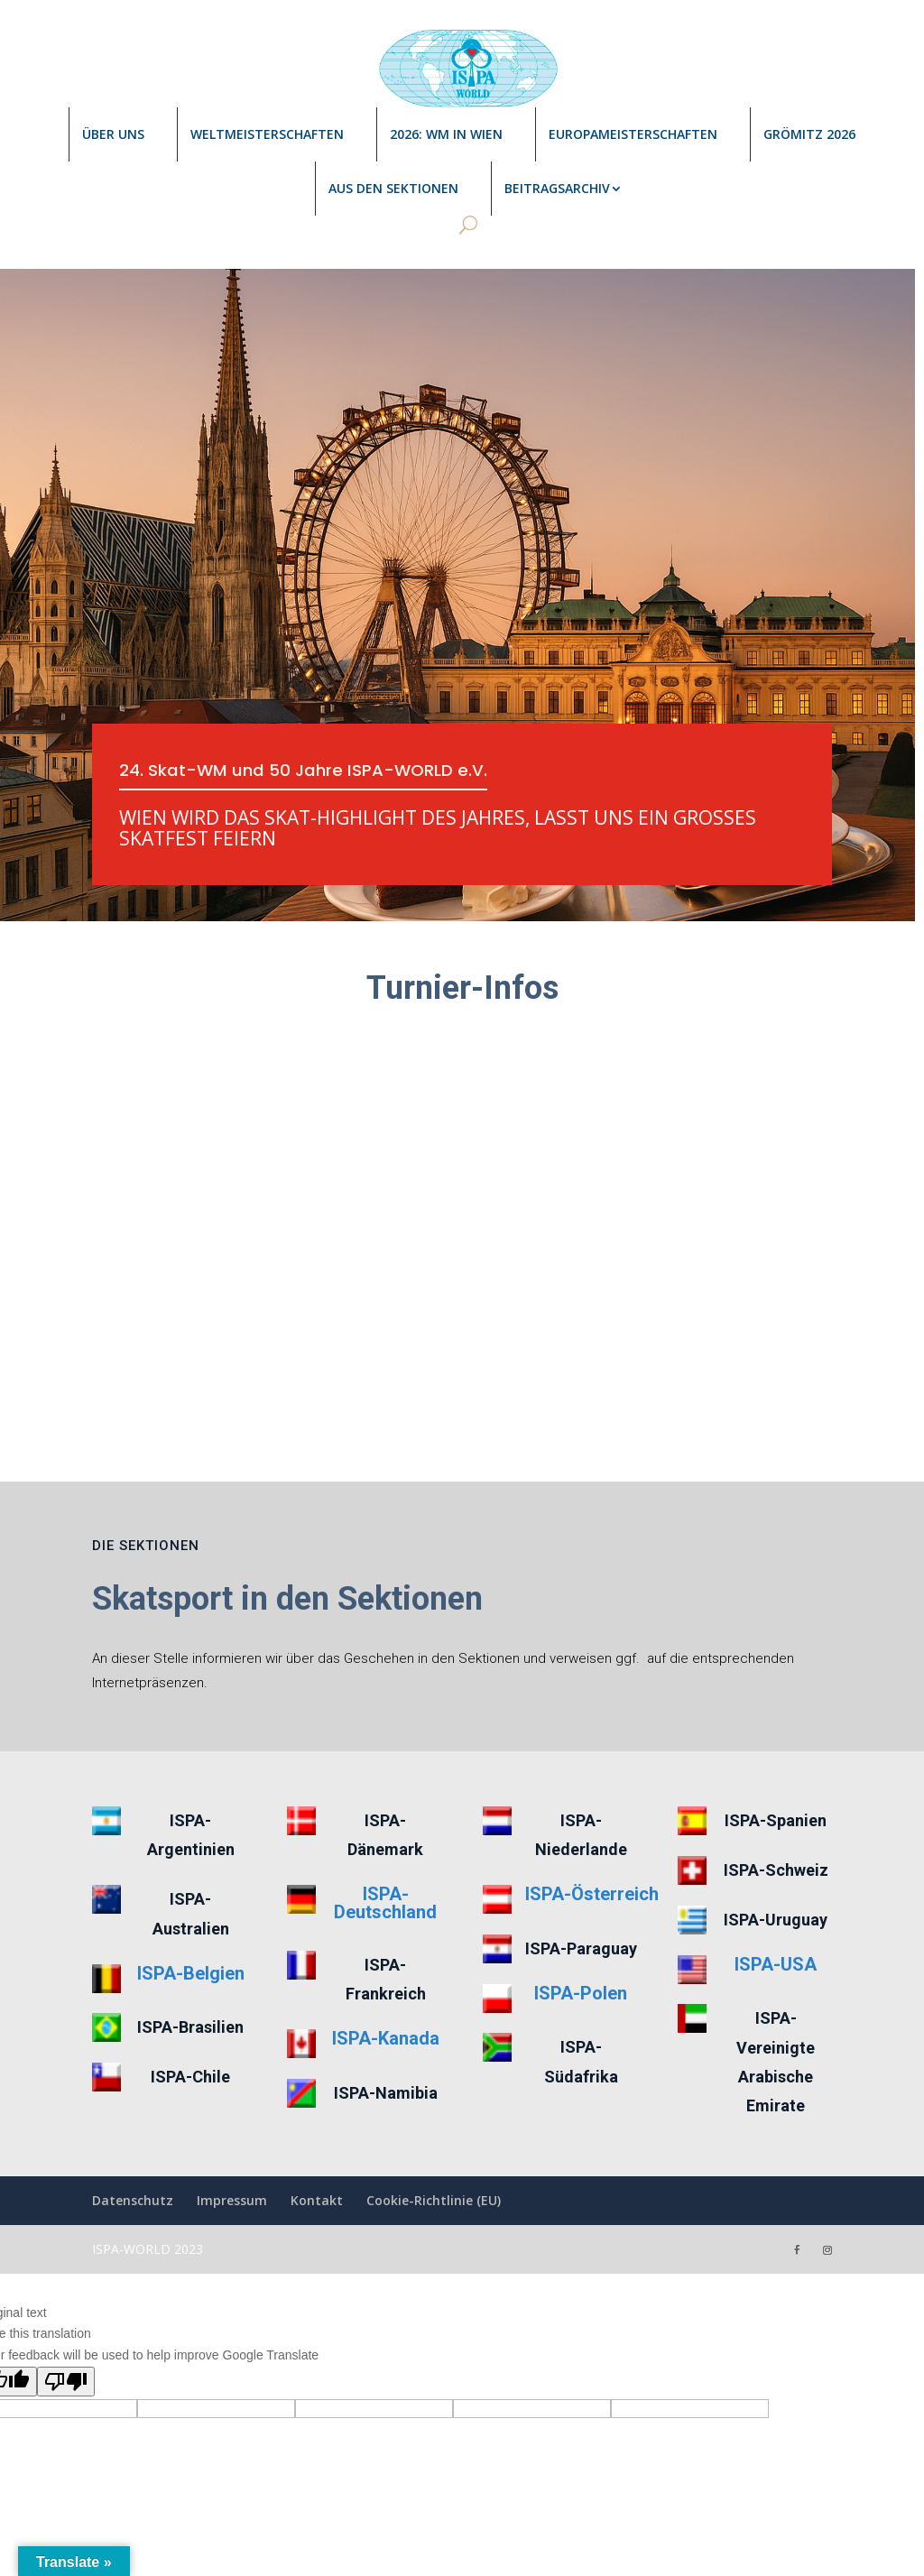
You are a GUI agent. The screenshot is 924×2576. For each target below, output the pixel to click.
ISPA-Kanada (385, 1960)
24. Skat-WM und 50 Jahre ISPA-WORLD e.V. (316, 771)
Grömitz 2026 (809, 134)
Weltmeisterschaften (267, 134)
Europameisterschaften (633, 134)
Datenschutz (132, 2121)
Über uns (113, 134)
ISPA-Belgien (191, 1894)
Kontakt (317, 2121)
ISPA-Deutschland (385, 1824)
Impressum (232, 2121)
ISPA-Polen (580, 1914)
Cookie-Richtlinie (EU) (433, 2121)
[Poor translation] (66, 2302)
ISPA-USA (776, 1885)
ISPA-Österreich (592, 1815)
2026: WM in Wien (446, 134)
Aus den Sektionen (393, 188)
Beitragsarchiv (557, 188)
